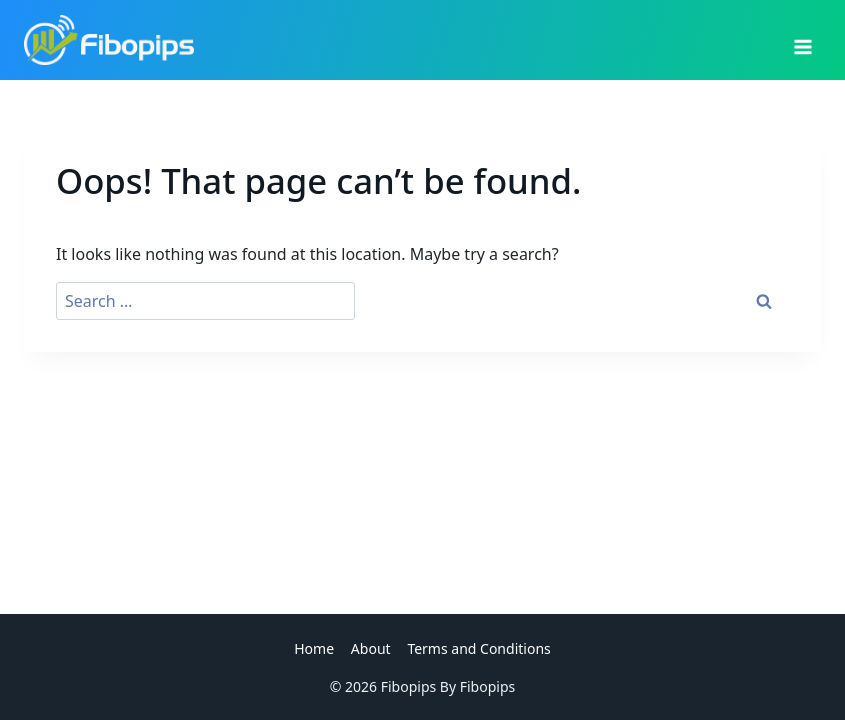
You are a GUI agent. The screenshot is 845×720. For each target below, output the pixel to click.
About (371, 648)
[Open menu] (802, 40)
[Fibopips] (109, 40)
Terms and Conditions (478, 648)
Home (314, 648)
